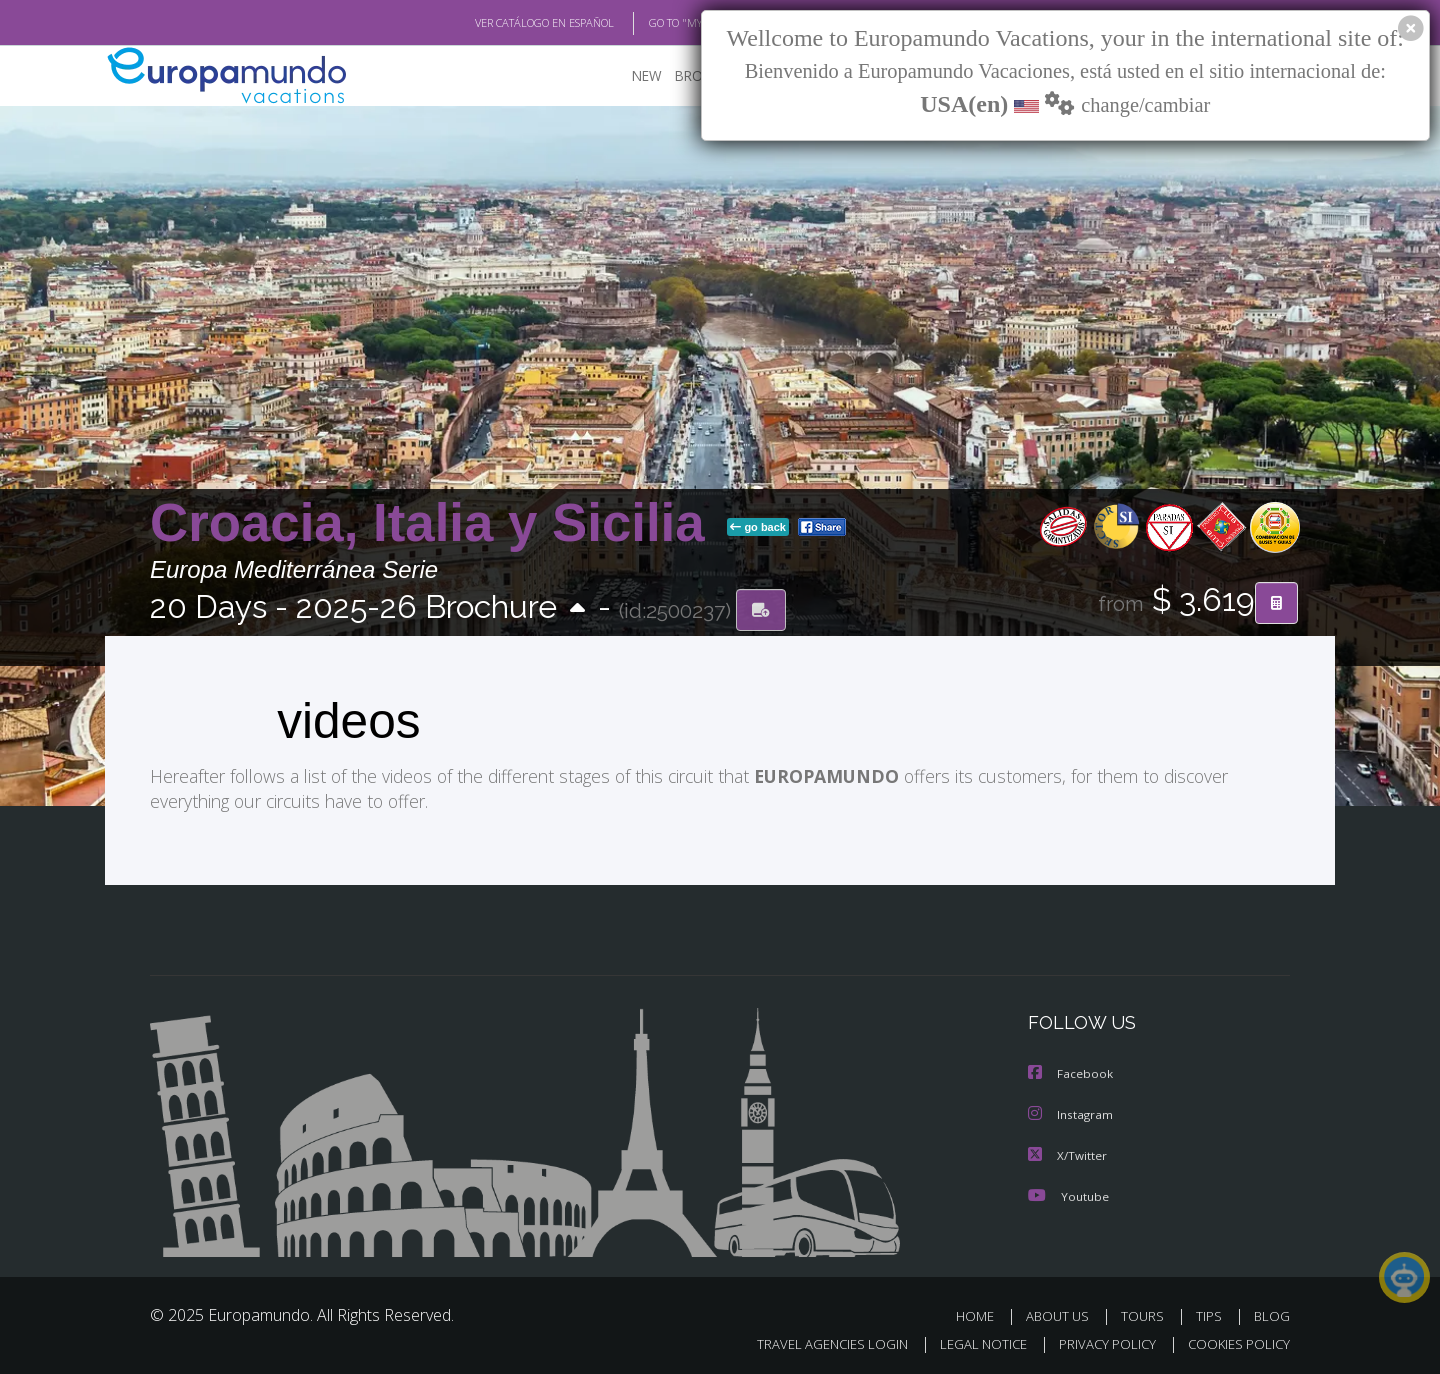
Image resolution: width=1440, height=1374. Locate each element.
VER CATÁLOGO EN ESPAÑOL (498, 23)
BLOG (1272, 1312)
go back (758, 528)
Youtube (1068, 1192)
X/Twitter (1068, 1152)
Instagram (1071, 1112)
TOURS (1146, 1312)
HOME (982, 1312)
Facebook (1071, 1072)
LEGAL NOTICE (970, 1340)
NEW (627, 75)
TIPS (1211, 1312)
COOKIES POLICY (1234, 1340)
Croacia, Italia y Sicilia (434, 523)
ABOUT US (1063, 1312)
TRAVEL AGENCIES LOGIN (813, 1340)
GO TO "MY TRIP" (657, 23)
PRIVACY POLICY (1098, 1340)
